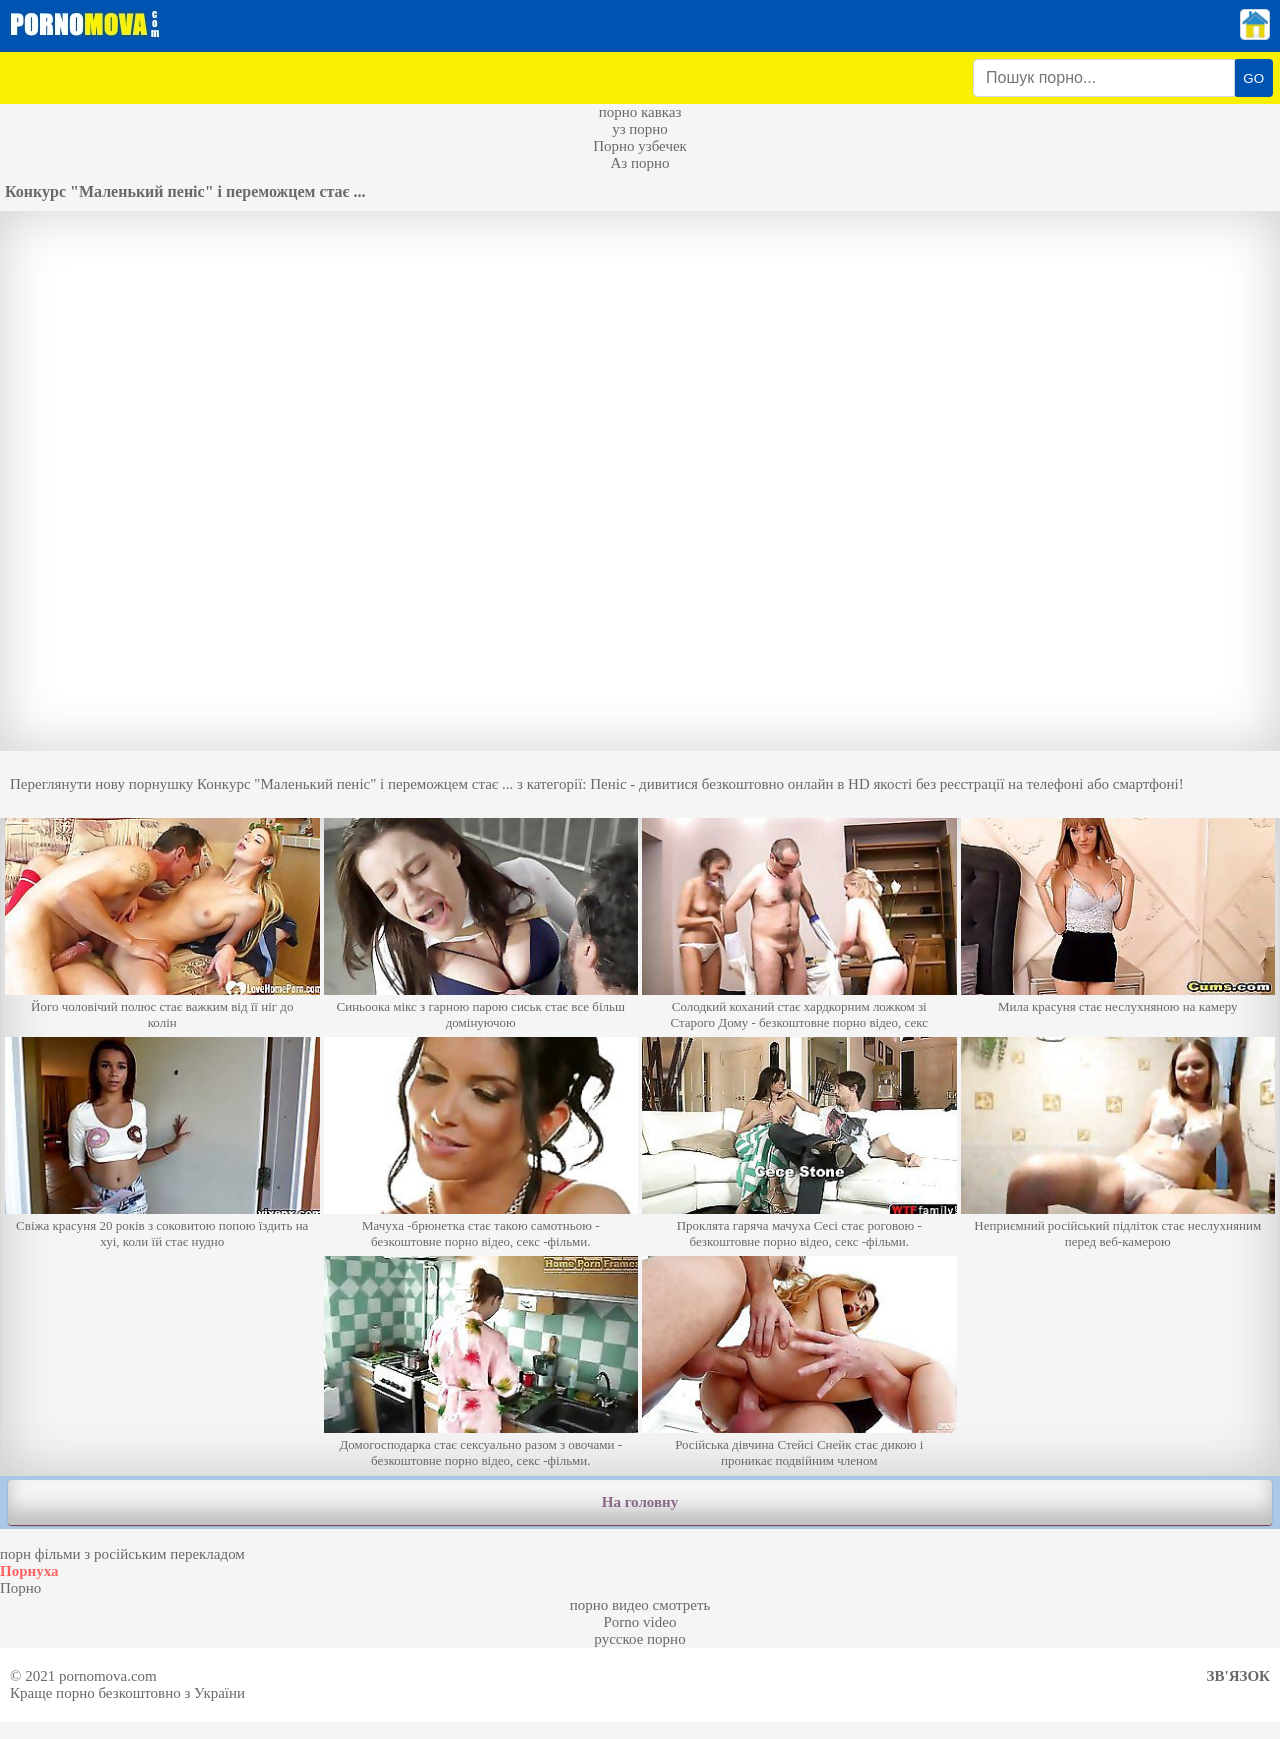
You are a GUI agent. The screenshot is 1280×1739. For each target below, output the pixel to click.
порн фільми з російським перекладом (122, 1554)
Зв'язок (1238, 1676)
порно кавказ (640, 112)
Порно (20, 1588)
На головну (640, 1502)
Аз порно (639, 163)
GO (1253, 78)
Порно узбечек (640, 146)
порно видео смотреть (640, 1605)
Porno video (640, 1622)
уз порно (640, 129)
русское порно (639, 1639)
